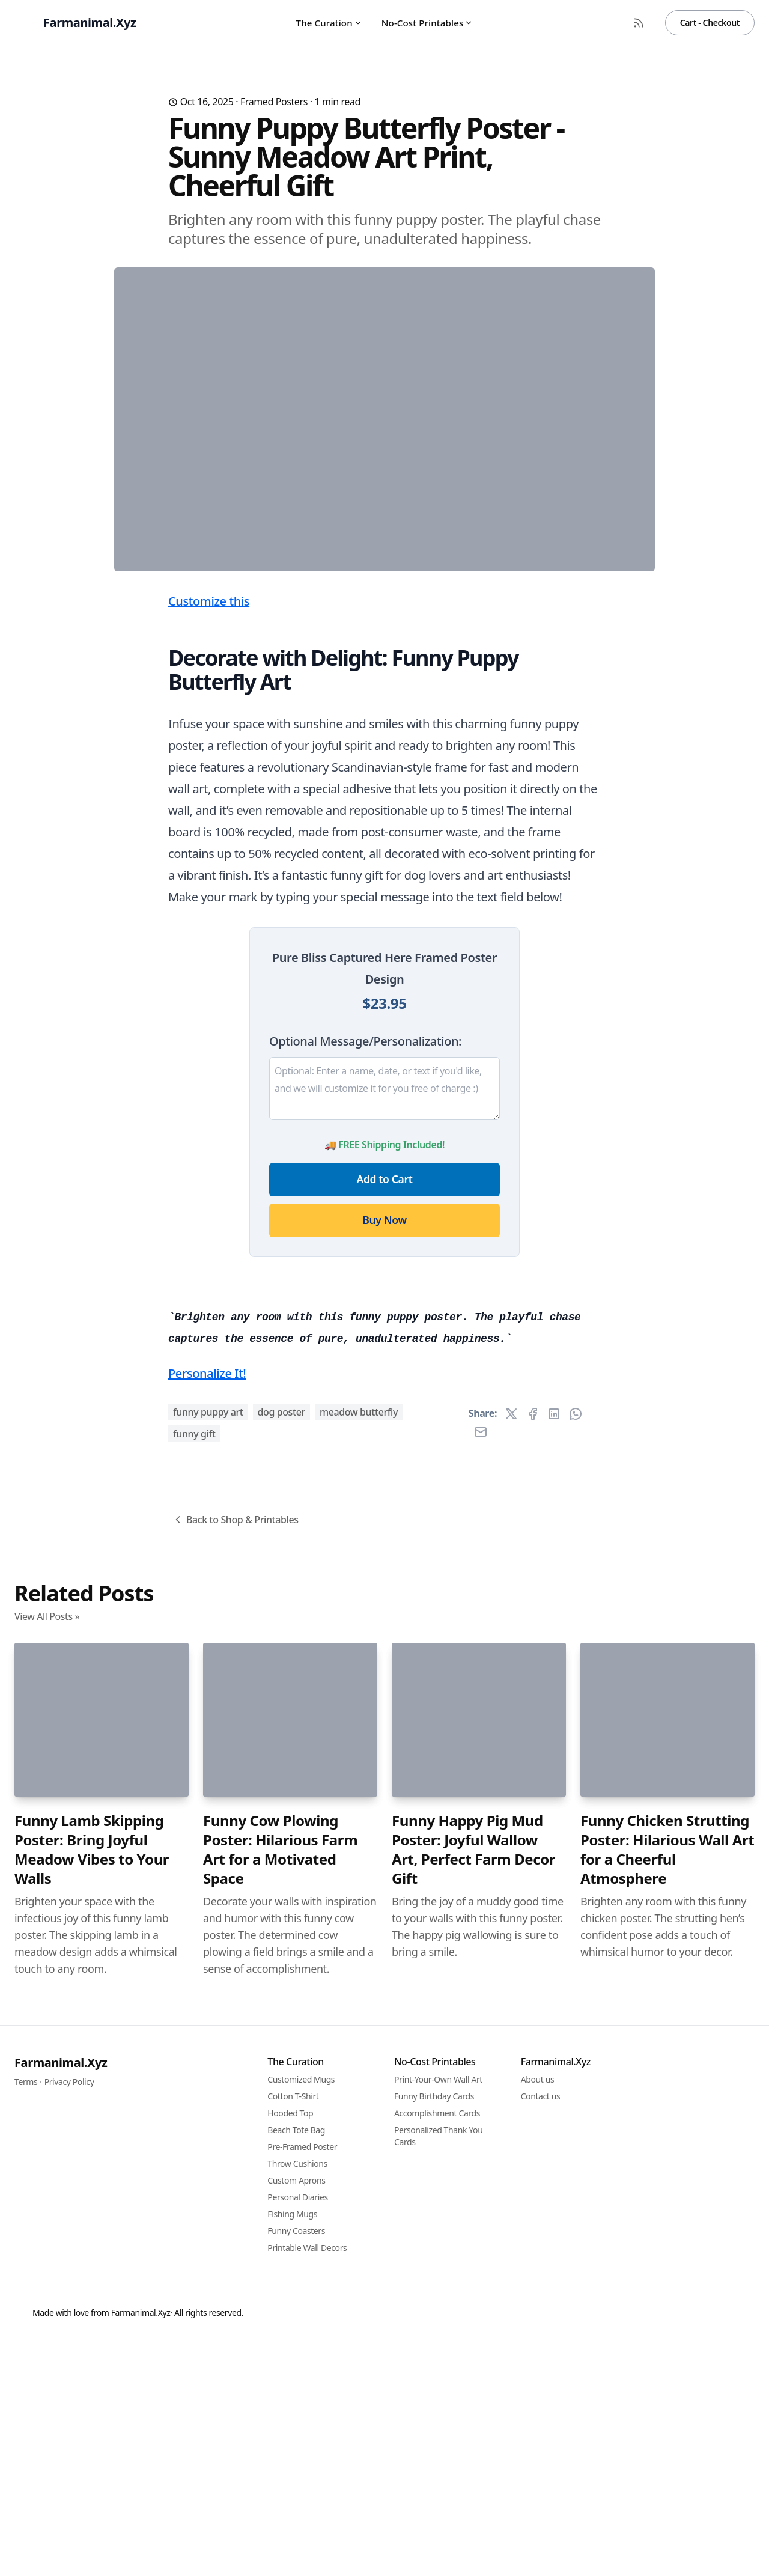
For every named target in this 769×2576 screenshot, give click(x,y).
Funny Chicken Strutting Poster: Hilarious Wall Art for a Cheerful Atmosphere (667, 2518)
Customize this (208, 838)
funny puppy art (208, 2081)
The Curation (329, 23)
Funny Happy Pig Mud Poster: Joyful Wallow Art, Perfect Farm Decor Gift (473, 2518)
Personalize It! (207, 2043)
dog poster (281, 2081)
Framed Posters (274, 101)
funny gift (194, 2103)
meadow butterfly (359, 2081)
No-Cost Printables (427, 23)
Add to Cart (385, 1415)
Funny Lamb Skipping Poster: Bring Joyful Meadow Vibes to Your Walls (91, 2518)
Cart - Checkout (710, 22)
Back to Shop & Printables (235, 2189)
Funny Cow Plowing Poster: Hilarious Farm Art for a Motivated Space (280, 2518)
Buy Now (384, 1456)
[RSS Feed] (639, 23)
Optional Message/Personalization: (365, 1278)
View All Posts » (46, 2285)
